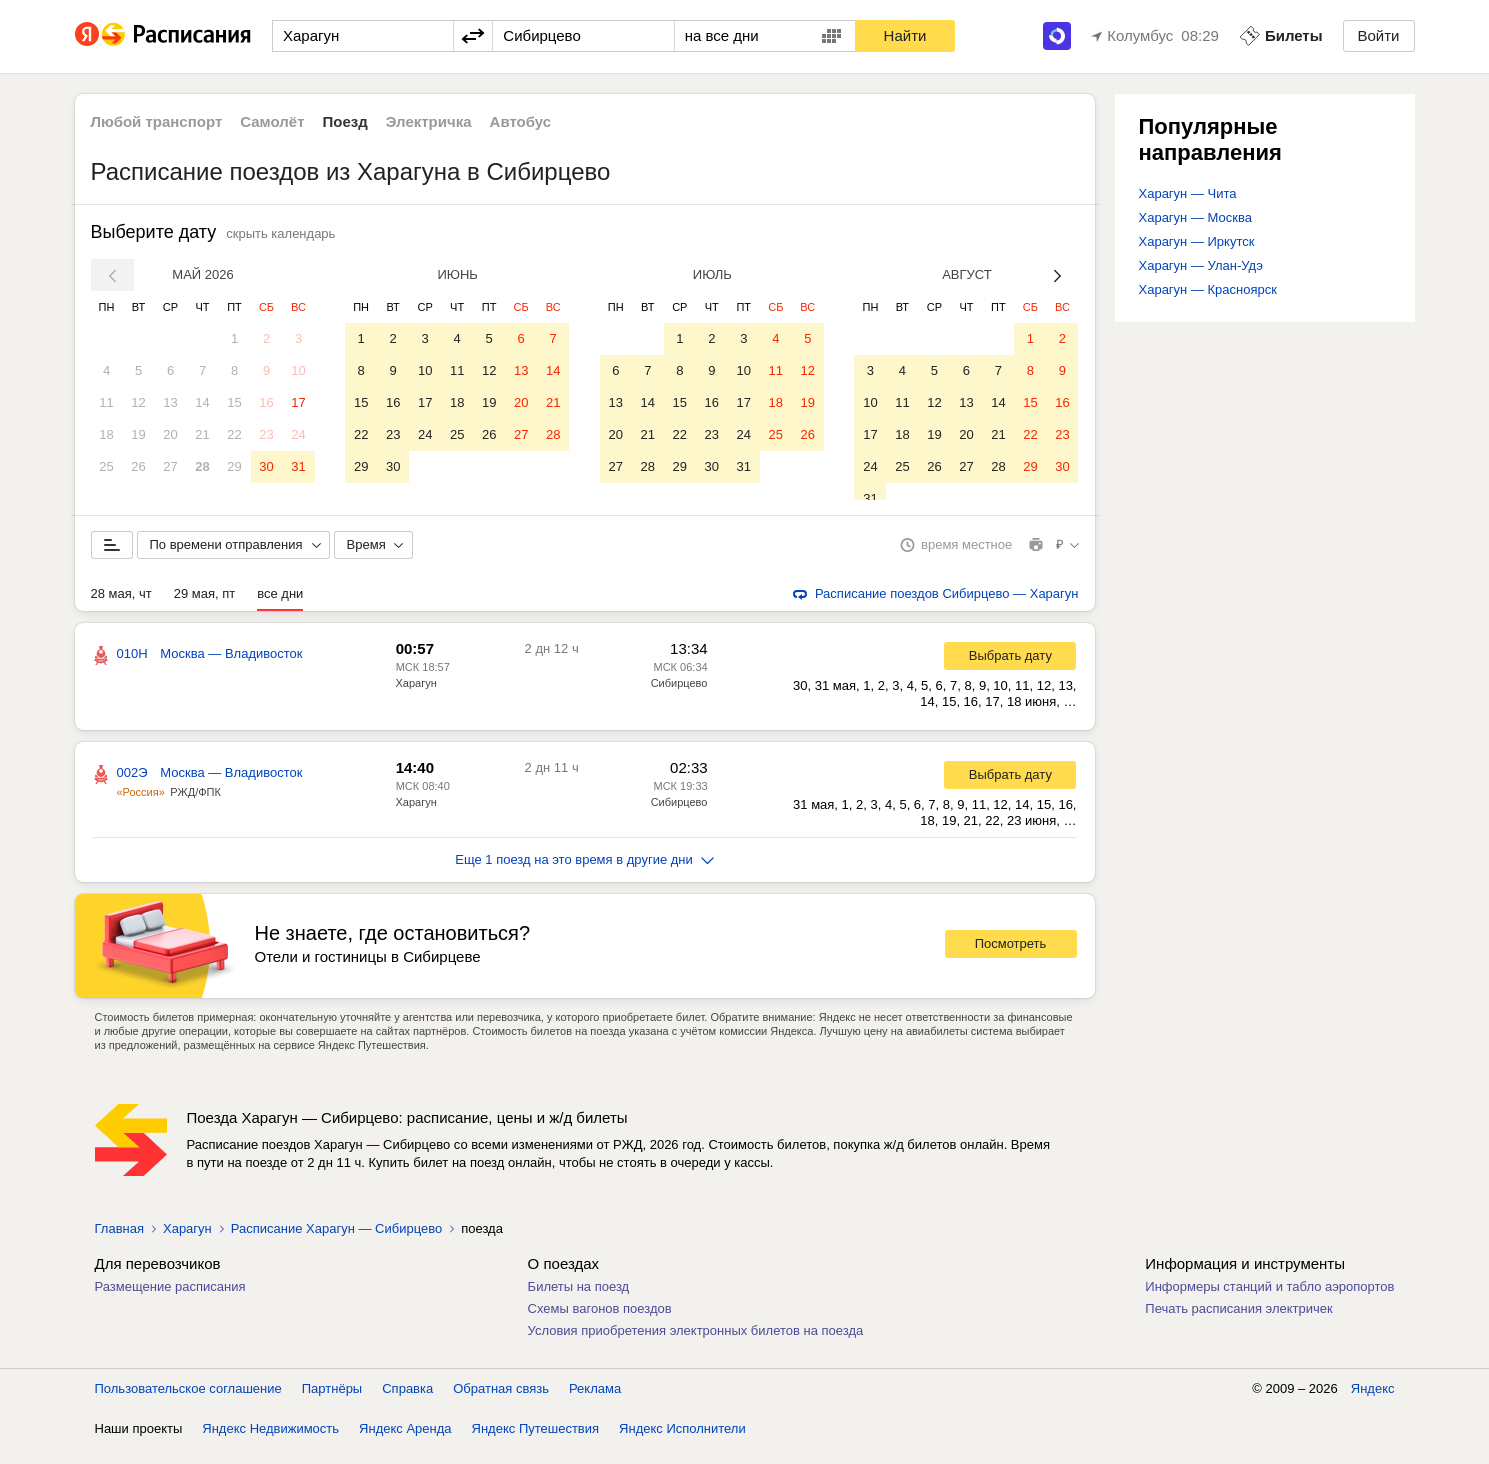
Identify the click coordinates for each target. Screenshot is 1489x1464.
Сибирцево (679, 698)
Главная (119, 1243)
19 (138, 434)
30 (266, 466)
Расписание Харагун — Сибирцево (336, 1243)
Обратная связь (501, 1403)
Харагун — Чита (1188, 193)
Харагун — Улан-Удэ (1201, 265)
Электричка (429, 121)
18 (106, 434)
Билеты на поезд (579, 1301)
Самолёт (272, 121)
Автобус (521, 121)
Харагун (416, 698)
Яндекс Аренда (405, 1443)
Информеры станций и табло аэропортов (1269, 1301)
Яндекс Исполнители (682, 1443)
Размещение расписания (170, 1301)
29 (234, 466)
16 (266, 402)
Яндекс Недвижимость (270, 1443)
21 (202, 434)
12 (138, 402)
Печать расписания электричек (1238, 1323)
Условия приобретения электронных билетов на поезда (696, 1345)
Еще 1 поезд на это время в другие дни (584, 874)
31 (298, 466)
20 (170, 434)
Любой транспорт (157, 121)
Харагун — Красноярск (1208, 289)
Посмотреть (1011, 958)
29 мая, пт (205, 608)
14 (202, 402)
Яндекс (1373, 1403)
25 (106, 466)
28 (202, 466)
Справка (407, 1403)
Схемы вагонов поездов (600, 1323)
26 (138, 466)
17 (298, 402)
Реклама (595, 1403)
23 (266, 434)
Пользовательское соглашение (188, 1403)
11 (106, 402)
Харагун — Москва (1195, 217)
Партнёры (332, 1403)
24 (298, 434)
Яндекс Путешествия (536, 1443)
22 (234, 434)
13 (170, 402)
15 (234, 402)
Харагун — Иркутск (1197, 241)
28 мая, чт (121, 608)
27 (170, 466)
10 (298, 370)
